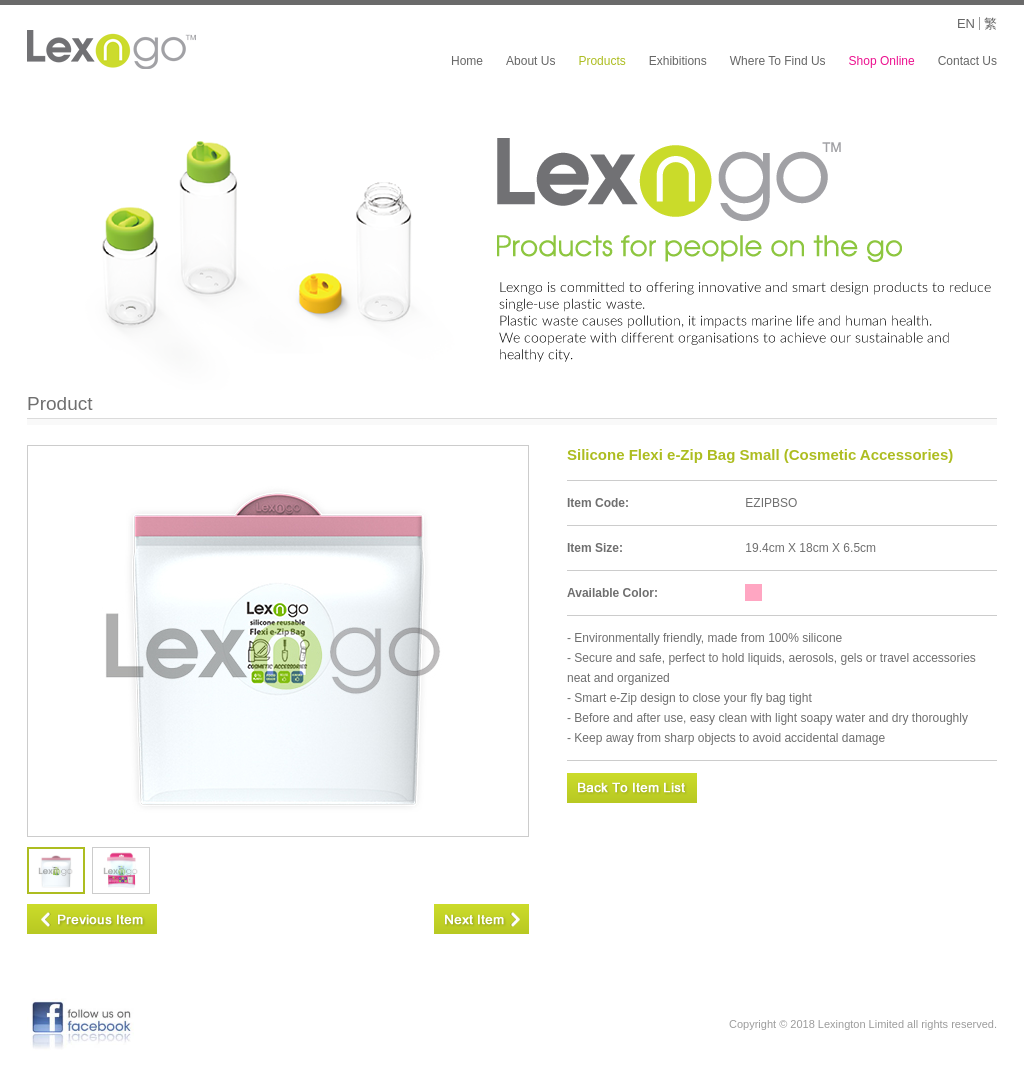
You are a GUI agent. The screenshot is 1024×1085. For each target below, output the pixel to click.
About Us (530, 61)
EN (966, 23)
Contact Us (967, 61)
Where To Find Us (778, 61)
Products (601, 61)
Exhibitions (678, 61)
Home (467, 61)
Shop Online (882, 61)
